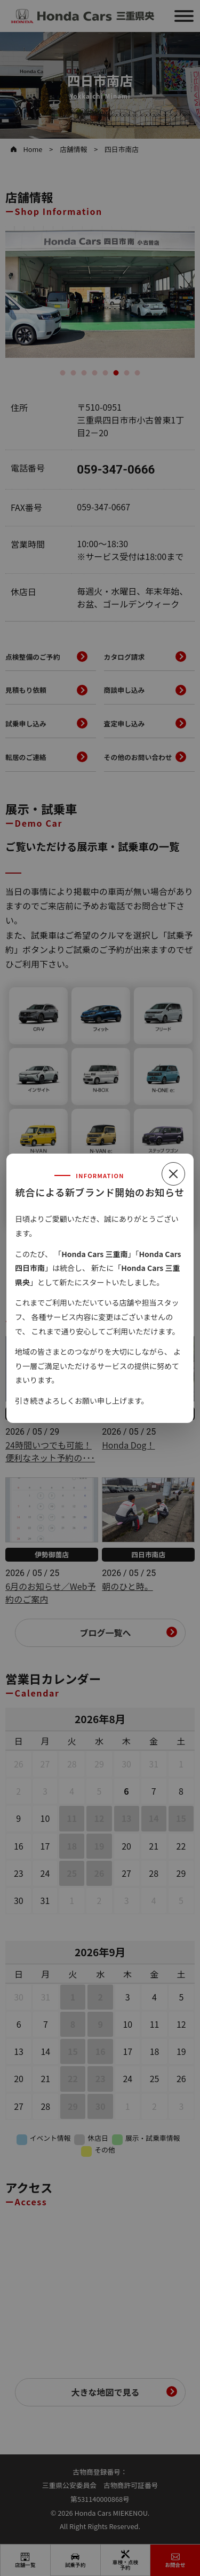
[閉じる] (173, 1174)
